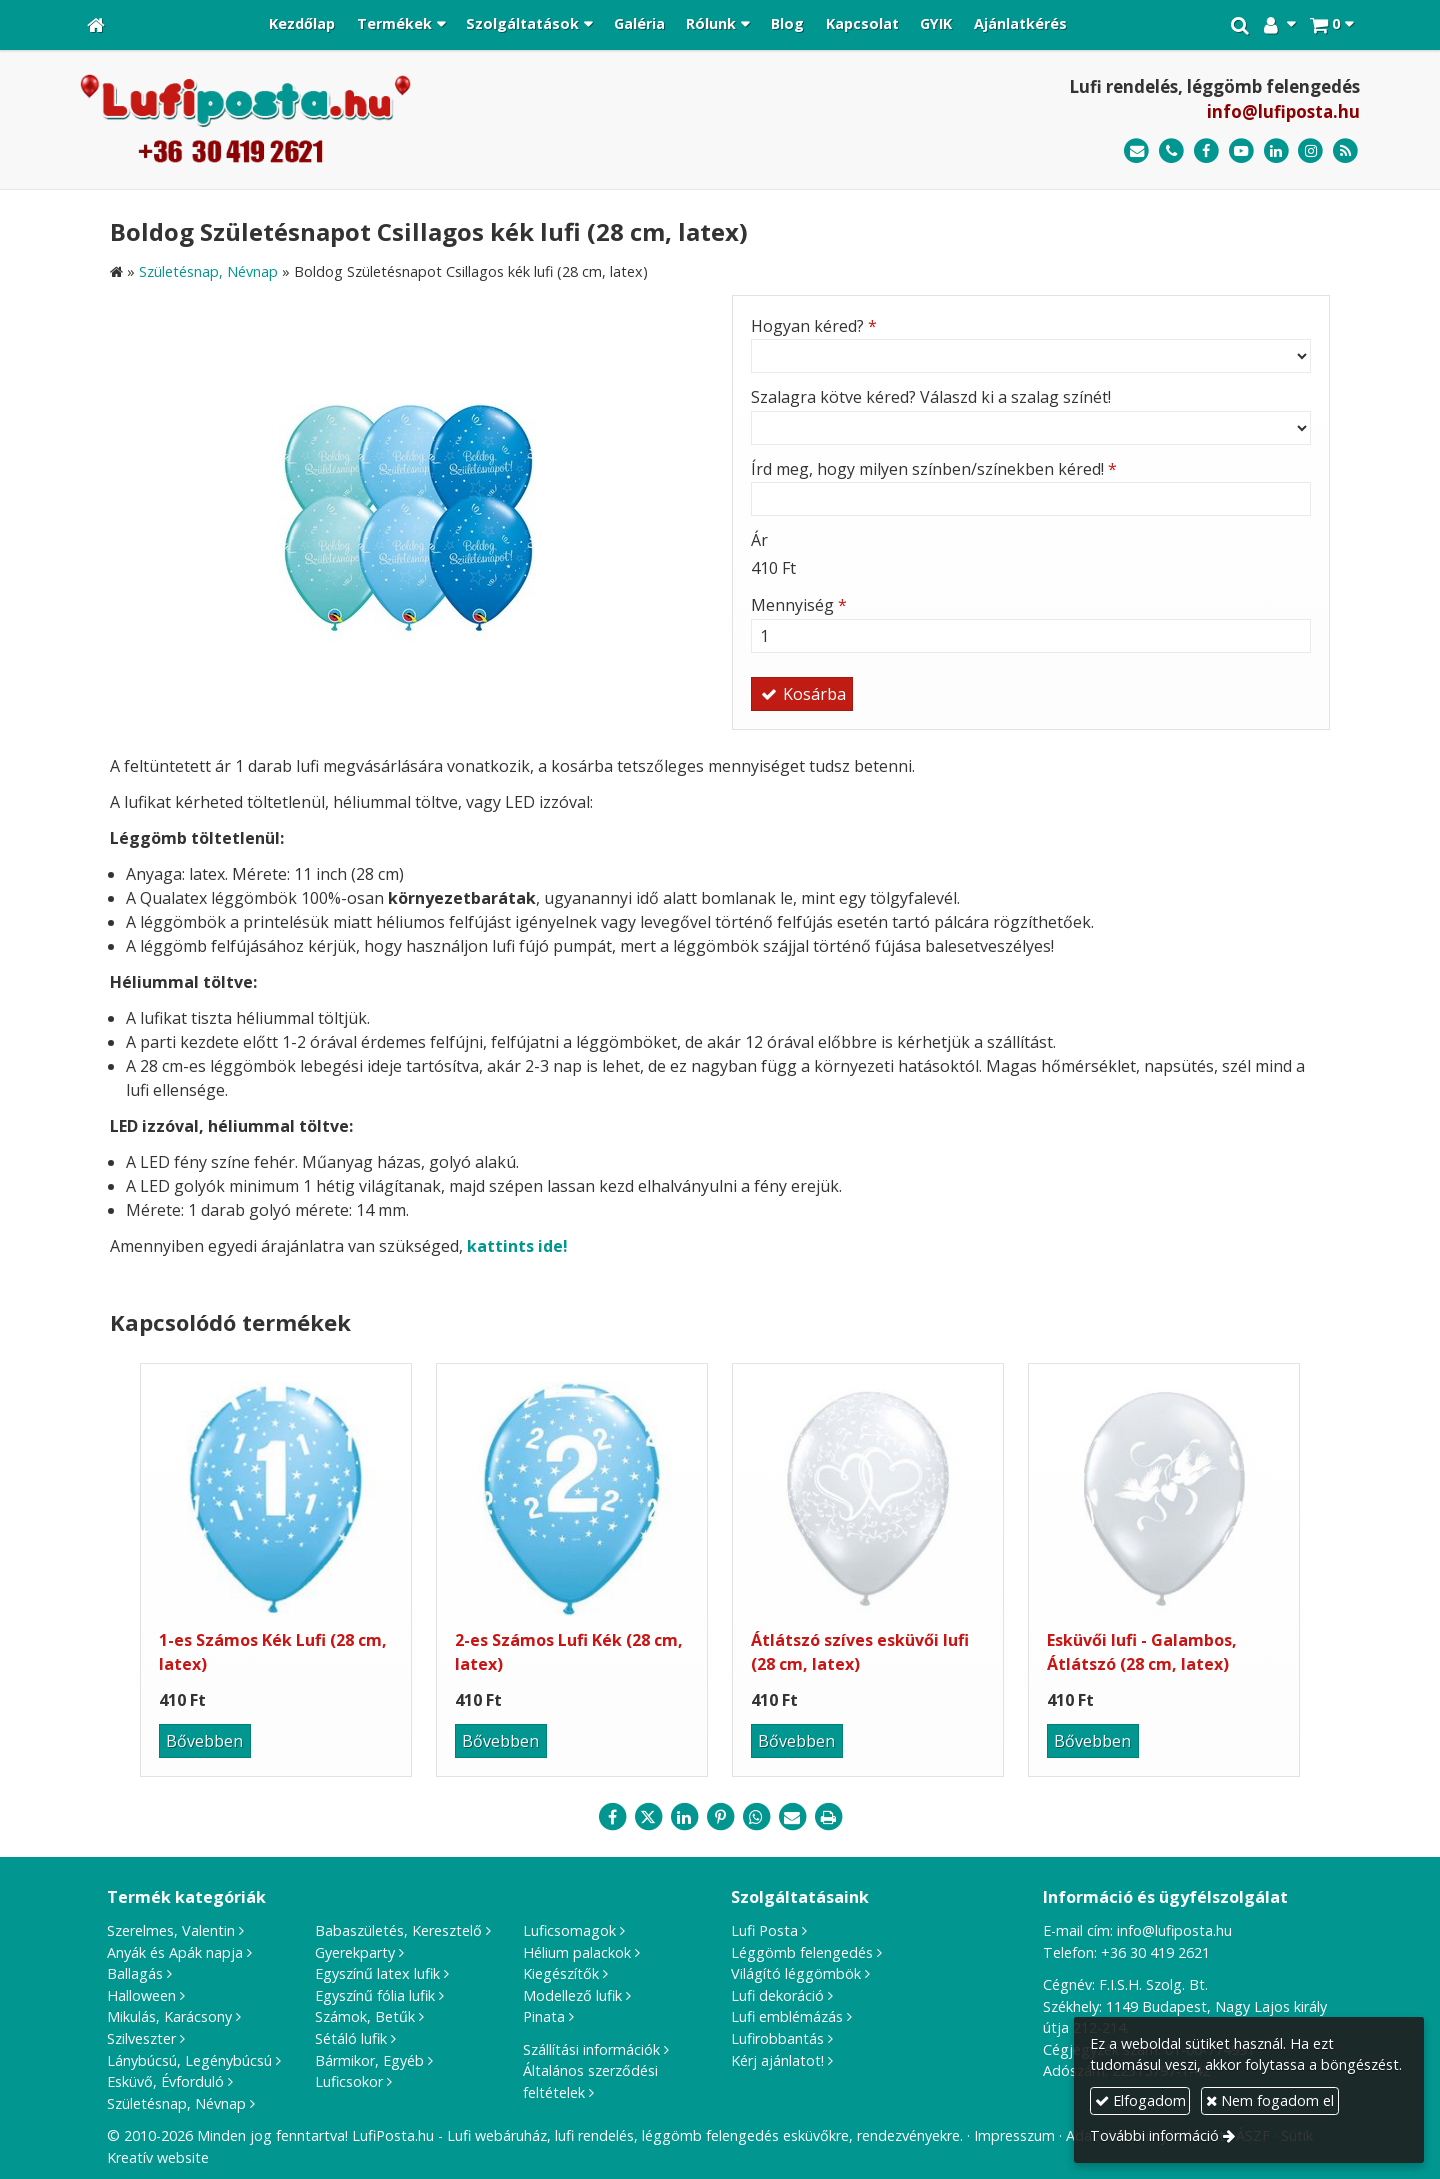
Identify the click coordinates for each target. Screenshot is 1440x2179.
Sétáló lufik (351, 2038)
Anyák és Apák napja (175, 1952)
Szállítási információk (591, 2049)
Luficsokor (349, 2081)
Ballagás (135, 1973)
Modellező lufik (572, 1995)
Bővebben (204, 1741)
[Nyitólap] (96, 25)
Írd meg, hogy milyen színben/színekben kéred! (934, 469)
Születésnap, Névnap (176, 2103)
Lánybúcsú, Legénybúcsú (189, 2060)
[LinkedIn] (1276, 151)
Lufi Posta (764, 1930)
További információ (1154, 2135)
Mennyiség (799, 605)
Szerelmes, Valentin (171, 1930)
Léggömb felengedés (802, 1952)
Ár (759, 540)
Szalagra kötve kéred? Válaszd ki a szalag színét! (931, 397)
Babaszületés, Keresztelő (398, 1930)
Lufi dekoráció (777, 1995)
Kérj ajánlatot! (777, 2060)
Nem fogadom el (1270, 2100)
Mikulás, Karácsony (169, 2016)
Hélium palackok (577, 1952)
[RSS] (1345, 151)
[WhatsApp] (756, 1817)
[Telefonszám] (1171, 151)
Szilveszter (141, 2038)
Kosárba (802, 694)
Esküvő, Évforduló (165, 2081)
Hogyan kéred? (814, 326)
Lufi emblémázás (787, 2016)
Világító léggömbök (796, 1973)
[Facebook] (1206, 151)
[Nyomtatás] (828, 1817)
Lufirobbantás (777, 2038)
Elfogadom (1140, 2100)
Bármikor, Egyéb (369, 2060)
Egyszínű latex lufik (377, 1973)
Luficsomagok (569, 1930)
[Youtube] (1241, 151)
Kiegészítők (561, 1973)
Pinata (544, 2016)
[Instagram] (1310, 151)
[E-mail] (1136, 151)
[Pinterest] (720, 1817)
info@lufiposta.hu (1283, 111)
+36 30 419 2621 (1155, 1952)
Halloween (141, 1995)
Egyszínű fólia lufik (375, 1995)
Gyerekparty (355, 1952)
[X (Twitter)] (648, 1817)
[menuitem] (302, 25)
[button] (1331, 25)
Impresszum (1014, 2135)
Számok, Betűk (365, 2016)
